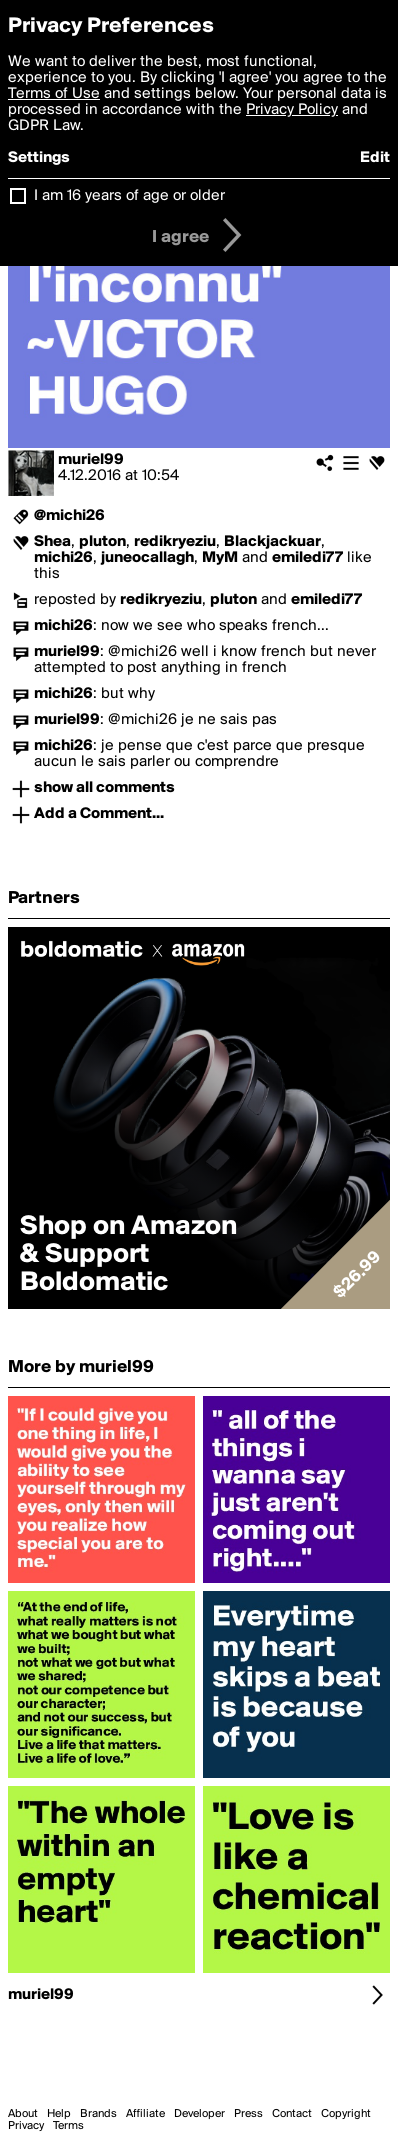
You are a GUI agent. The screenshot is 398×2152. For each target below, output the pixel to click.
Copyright (346, 2114)
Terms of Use (54, 94)
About (23, 2114)
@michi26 (69, 516)
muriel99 (91, 460)
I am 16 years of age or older (129, 196)
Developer (199, 2114)
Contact (292, 2114)
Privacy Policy (292, 110)
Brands (98, 2114)
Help (59, 2114)
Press (248, 2114)
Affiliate (145, 2114)
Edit (375, 158)
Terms (68, 2126)
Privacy (26, 2126)
